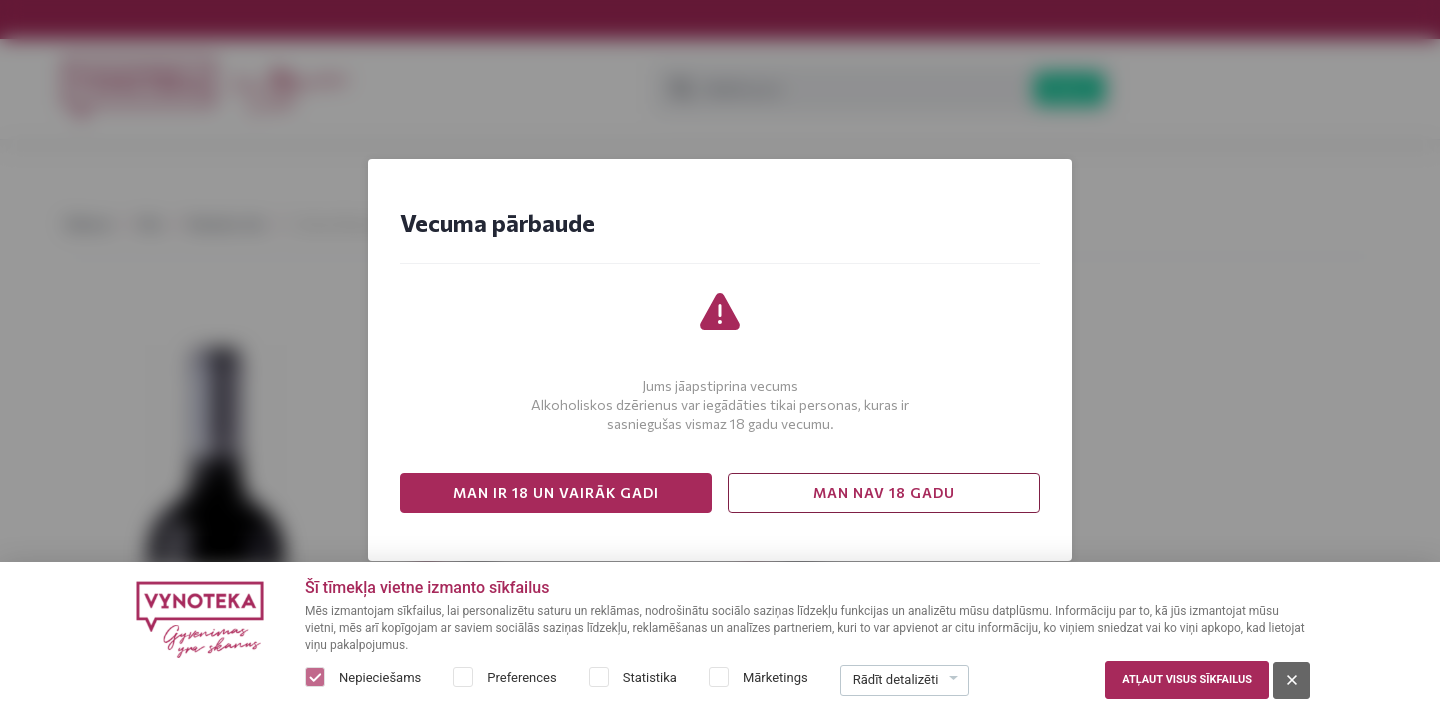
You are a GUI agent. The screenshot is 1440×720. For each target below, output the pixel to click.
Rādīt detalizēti (896, 679)
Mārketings (775, 677)
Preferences (521, 677)
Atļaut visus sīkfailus (1187, 679)
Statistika (650, 677)
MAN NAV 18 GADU (884, 492)
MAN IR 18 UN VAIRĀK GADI (556, 492)
